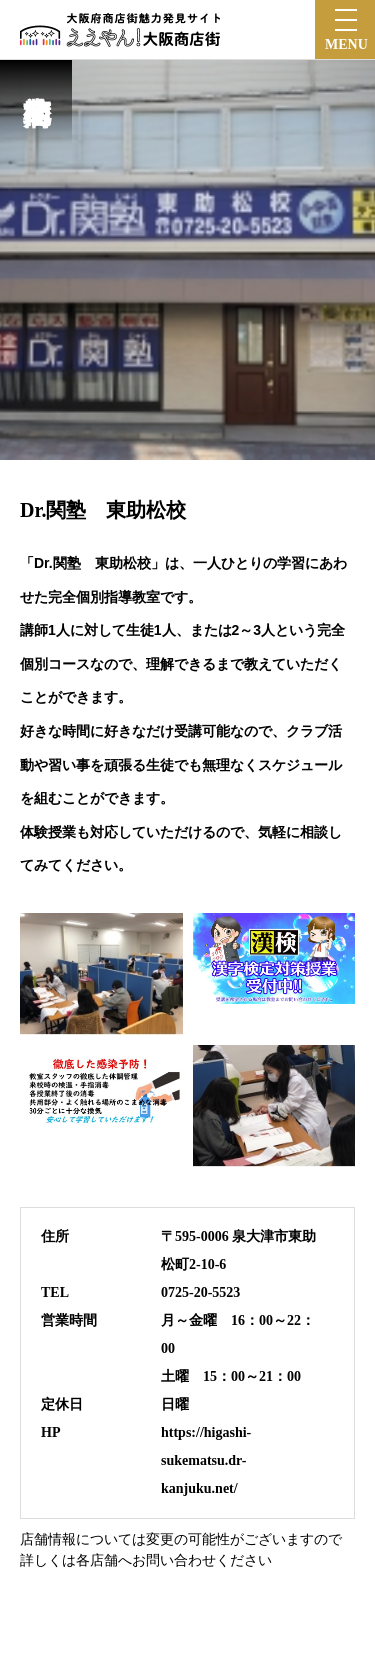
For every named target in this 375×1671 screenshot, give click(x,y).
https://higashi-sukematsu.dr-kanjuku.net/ (206, 1460)
